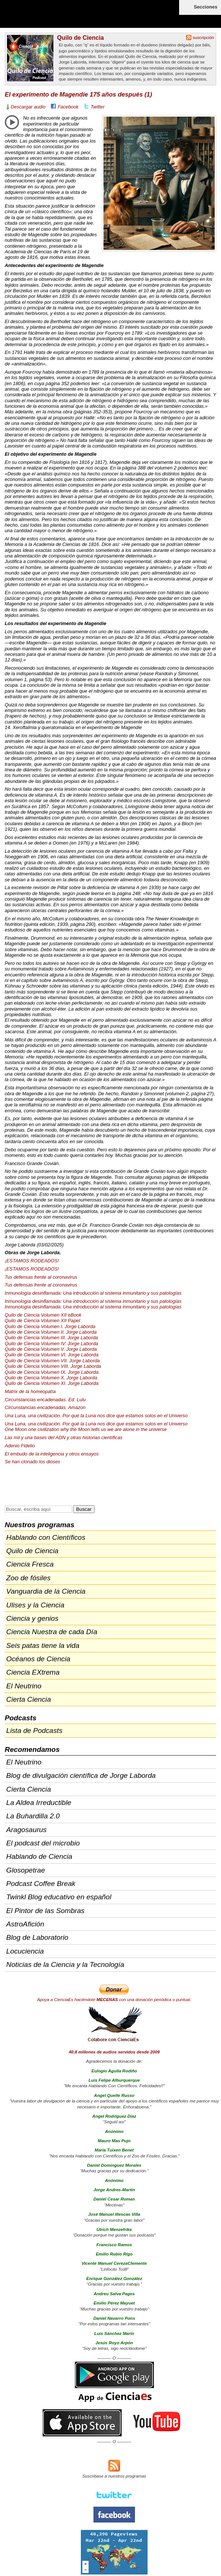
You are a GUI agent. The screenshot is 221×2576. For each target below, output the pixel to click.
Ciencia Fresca (30, 1564)
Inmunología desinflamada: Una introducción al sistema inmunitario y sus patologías (93, 1293)
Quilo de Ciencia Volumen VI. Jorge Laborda (52, 1354)
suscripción (203, 37)
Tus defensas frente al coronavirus (41, 1277)
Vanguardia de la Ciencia (46, 1591)
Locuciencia (25, 1951)
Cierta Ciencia (28, 1699)
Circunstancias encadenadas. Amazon (45, 1407)
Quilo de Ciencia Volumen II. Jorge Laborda (51, 1332)
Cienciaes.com (48, 18)
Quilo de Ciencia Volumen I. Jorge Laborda (50, 1326)
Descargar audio (28, 107)
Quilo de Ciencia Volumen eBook (43, 1315)
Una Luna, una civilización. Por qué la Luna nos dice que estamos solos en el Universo (96, 1415)
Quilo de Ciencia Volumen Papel (42, 1320)
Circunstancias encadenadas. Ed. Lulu (45, 1399)
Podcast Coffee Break (41, 1883)
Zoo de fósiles (28, 1578)
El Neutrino (24, 1686)
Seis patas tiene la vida (42, 1645)
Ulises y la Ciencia (35, 1605)
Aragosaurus (26, 1830)
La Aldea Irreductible (38, 1802)
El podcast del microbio (43, 1843)
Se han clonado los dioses (32, 1461)
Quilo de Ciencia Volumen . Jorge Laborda (51, 1337)
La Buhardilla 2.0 (33, 1816)
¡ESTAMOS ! (32, 1260)
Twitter (98, 107)
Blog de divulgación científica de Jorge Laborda (81, 1775)
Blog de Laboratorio (37, 1937)
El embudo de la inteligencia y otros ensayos (52, 1454)
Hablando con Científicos (45, 1537)
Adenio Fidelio (20, 1445)
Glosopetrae (25, 1870)
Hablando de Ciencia (39, 1856)
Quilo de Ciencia (80, 37)
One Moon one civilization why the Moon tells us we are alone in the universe (86, 1429)
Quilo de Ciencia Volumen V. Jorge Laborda (51, 1349)
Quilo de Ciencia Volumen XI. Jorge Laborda (52, 1383)
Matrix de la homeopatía (30, 1391)
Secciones (205, 7)
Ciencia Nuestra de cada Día (51, 1632)
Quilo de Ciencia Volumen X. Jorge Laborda (51, 1377)
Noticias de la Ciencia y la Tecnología (65, 1964)
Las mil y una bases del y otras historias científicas (63, 1437)
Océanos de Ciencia (38, 1659)
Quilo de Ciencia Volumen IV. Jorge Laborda (51, 1343)
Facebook (68, 107)
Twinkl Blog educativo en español (58, 1897)
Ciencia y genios (32, 1618)
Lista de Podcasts (34, 1730)
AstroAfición (25, 1924)
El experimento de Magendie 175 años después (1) (78, 94)
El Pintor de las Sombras (45, 1911)
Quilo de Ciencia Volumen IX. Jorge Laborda (52, 1372)
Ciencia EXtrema (33, 1672)
